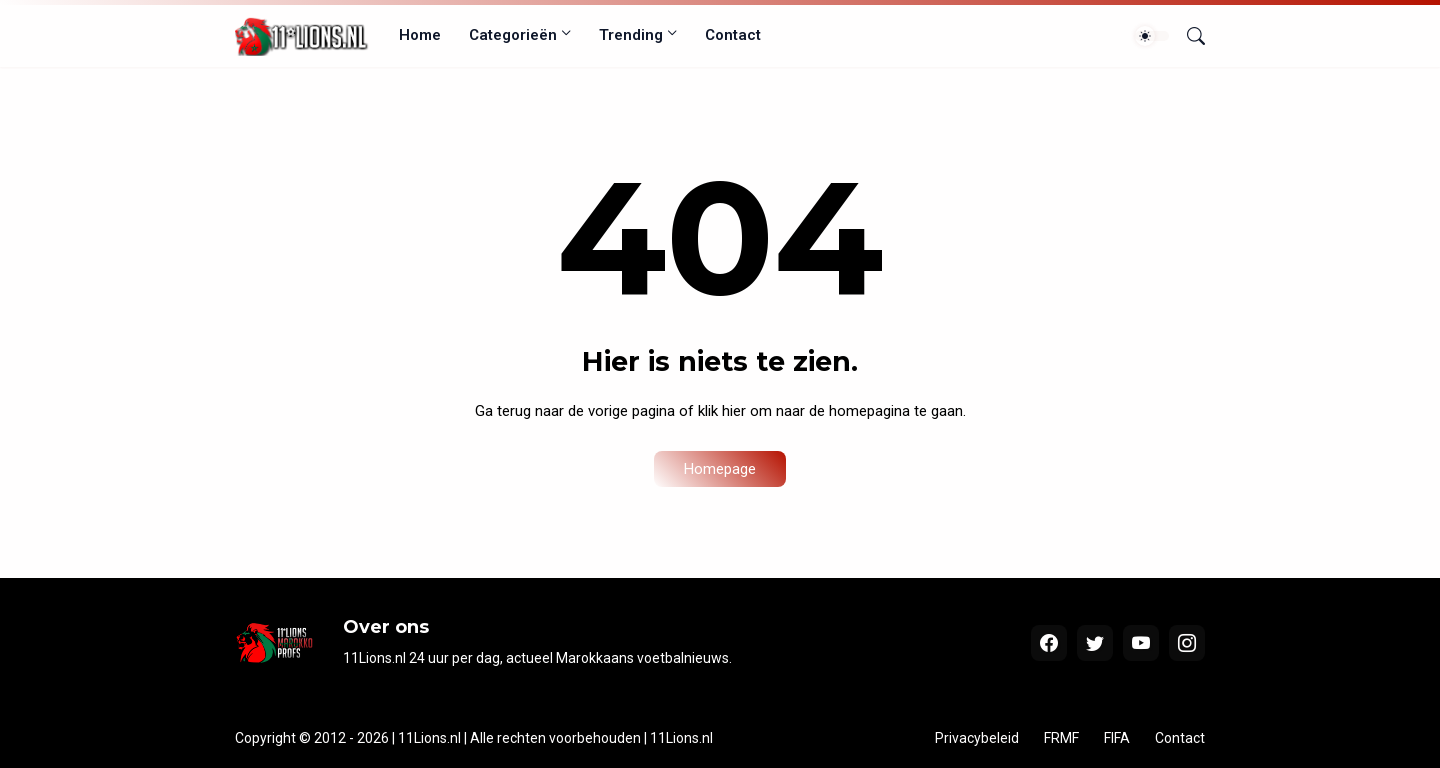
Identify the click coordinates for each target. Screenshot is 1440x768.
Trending (631, 35)
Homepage (720, 469)
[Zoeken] (1188, 36)
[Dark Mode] (1152, 36)
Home (420, 35)
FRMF (1061, 738)
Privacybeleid (977, 738)
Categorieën (513, 35)
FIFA (1117, 738)
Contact (733, 35)
